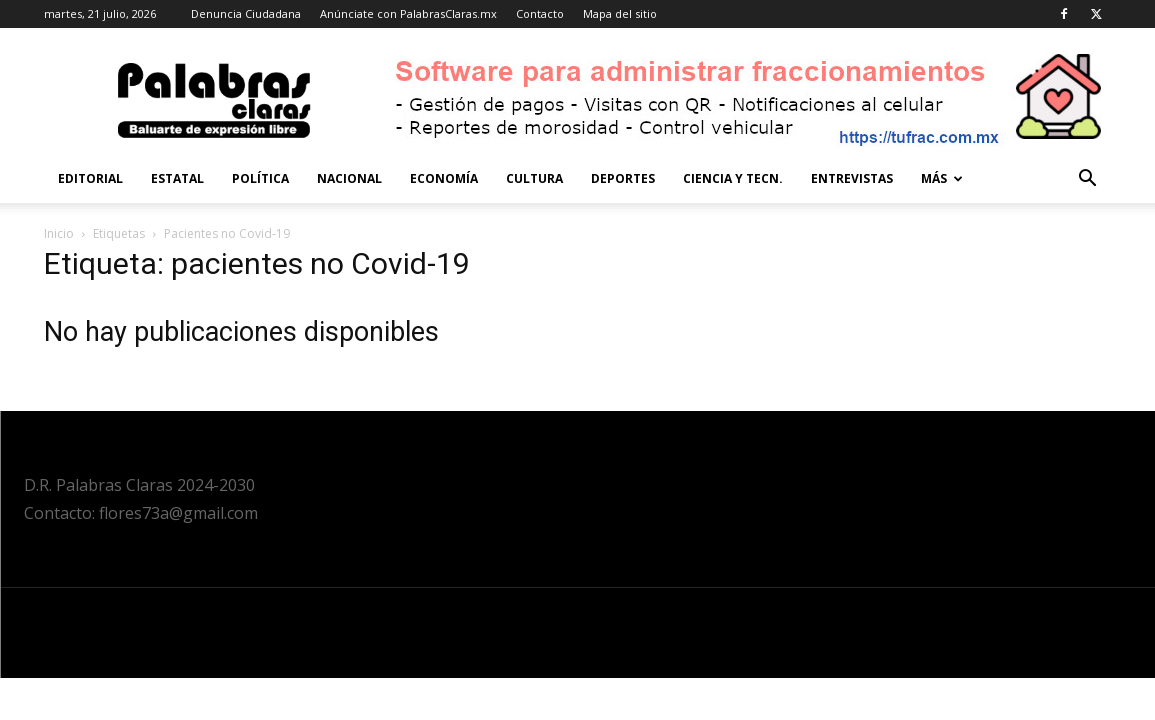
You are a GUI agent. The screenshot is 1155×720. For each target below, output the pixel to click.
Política (260, 178)
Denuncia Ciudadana (246, 13)
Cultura (534, 178)
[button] (1088, 180)
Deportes (623, 178)
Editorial (90, 178)
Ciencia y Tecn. (733, 178)
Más (942, 178)
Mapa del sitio (620, 13)
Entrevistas (852, 178)
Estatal (177, 178)
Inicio (59, 233)
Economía (444, 178)
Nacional (349, 178)
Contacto (540, 13)
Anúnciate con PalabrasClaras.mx (408, 13)
